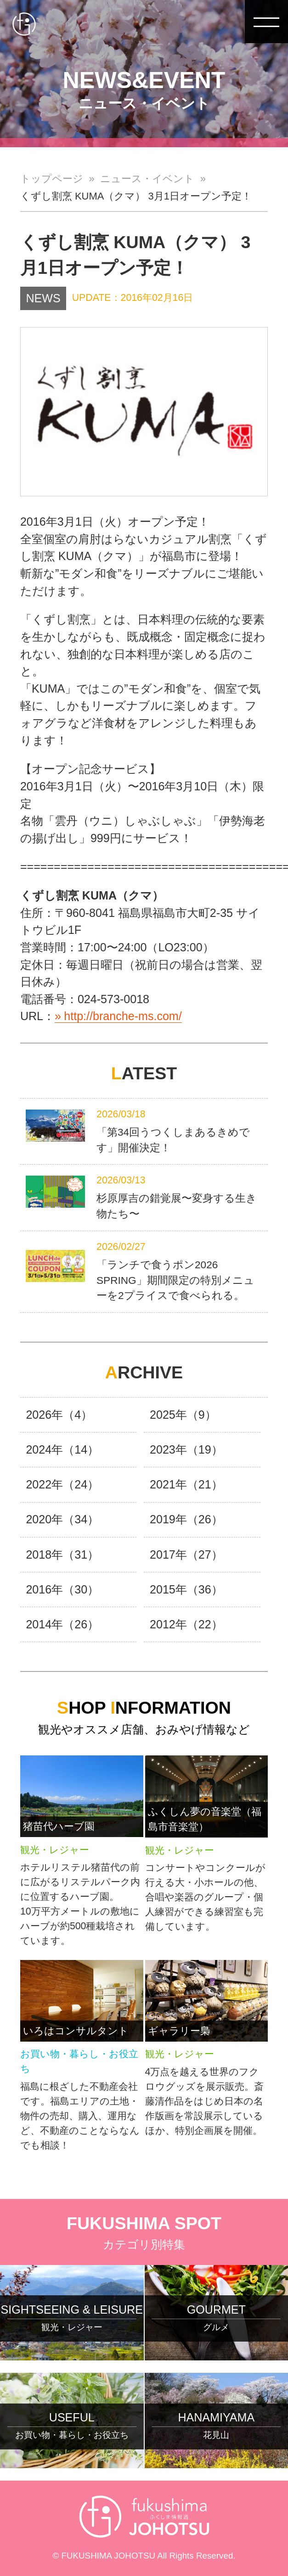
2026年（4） (59, 1414)
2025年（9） (183, 1414)
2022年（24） (62, 1484)
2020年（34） (62, 1519)
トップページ (51, 178)
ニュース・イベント (147, 178)
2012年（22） (186, 1624)
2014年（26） (62, 1624)
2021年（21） (186, 1484)
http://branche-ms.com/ (122, 1016)
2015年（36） (186, 1589)
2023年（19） (186, 1449)
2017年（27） (186, 1554)
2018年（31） (62, 1554)
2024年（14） (62, 1449)
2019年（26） (186, 1519)
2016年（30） (62, 1589)
